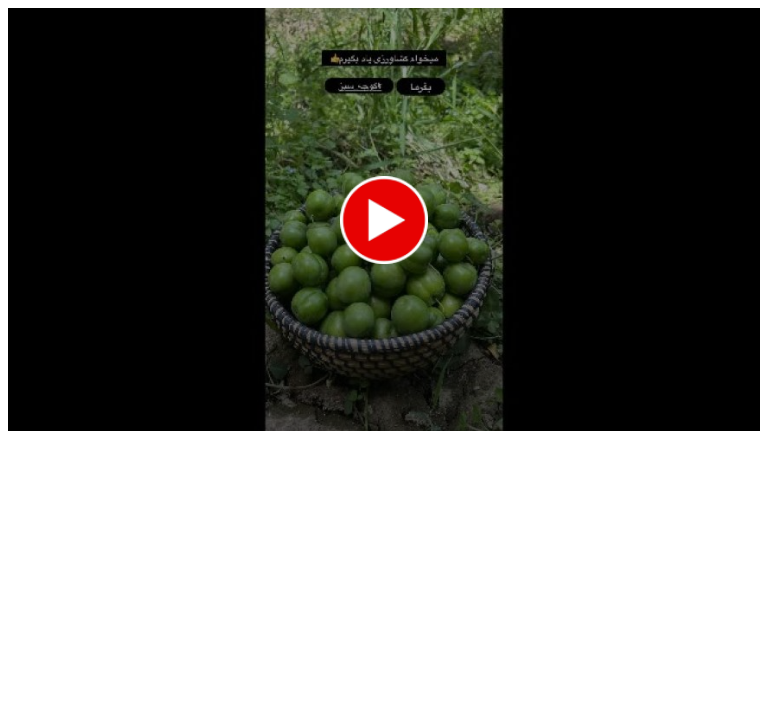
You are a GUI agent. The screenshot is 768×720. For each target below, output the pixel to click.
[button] (384, 220)
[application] (384, 219)
